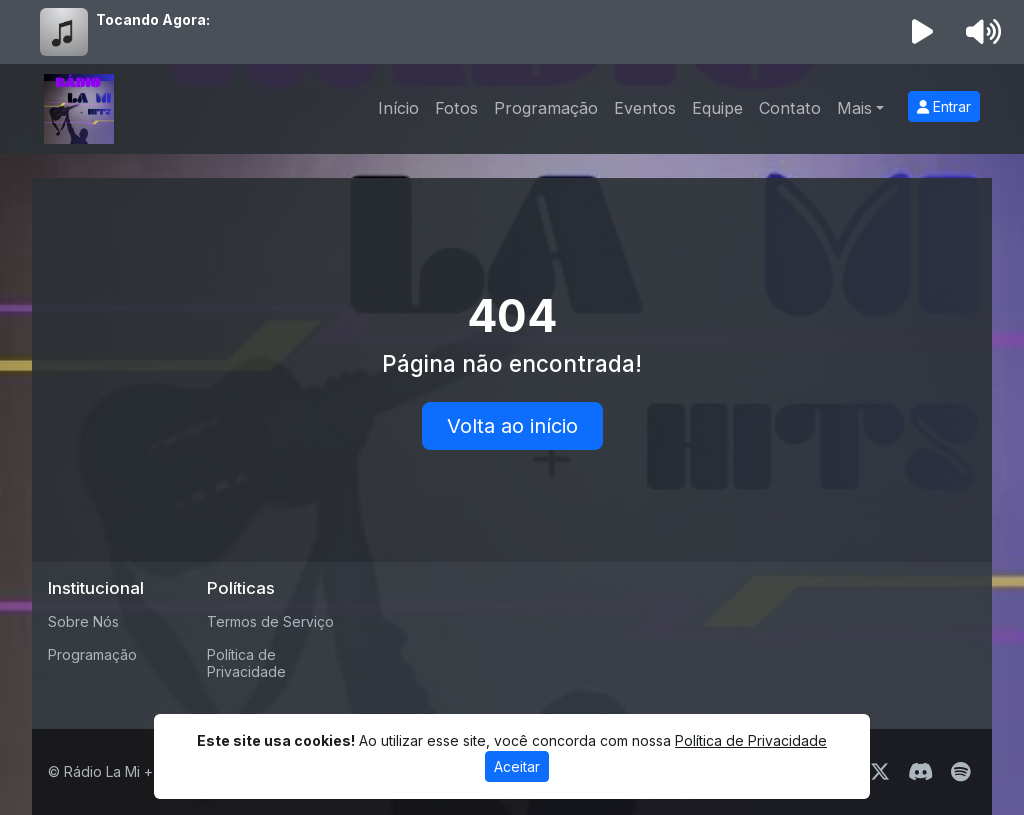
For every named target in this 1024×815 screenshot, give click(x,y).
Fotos (456, 108)
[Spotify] (960, 772)
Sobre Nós (83, 621)
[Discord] (920, 772)
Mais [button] (854, 108)
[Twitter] (880, 772)
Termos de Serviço (270, 621)
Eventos (645, 108)
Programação (546, 108)
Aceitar (517, 766)
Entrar (944, 106)
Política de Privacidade (246, 663)
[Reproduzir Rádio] (923, 32)
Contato (790, 108)
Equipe (717, 108)
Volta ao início (512, 426)
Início (398, 108)
